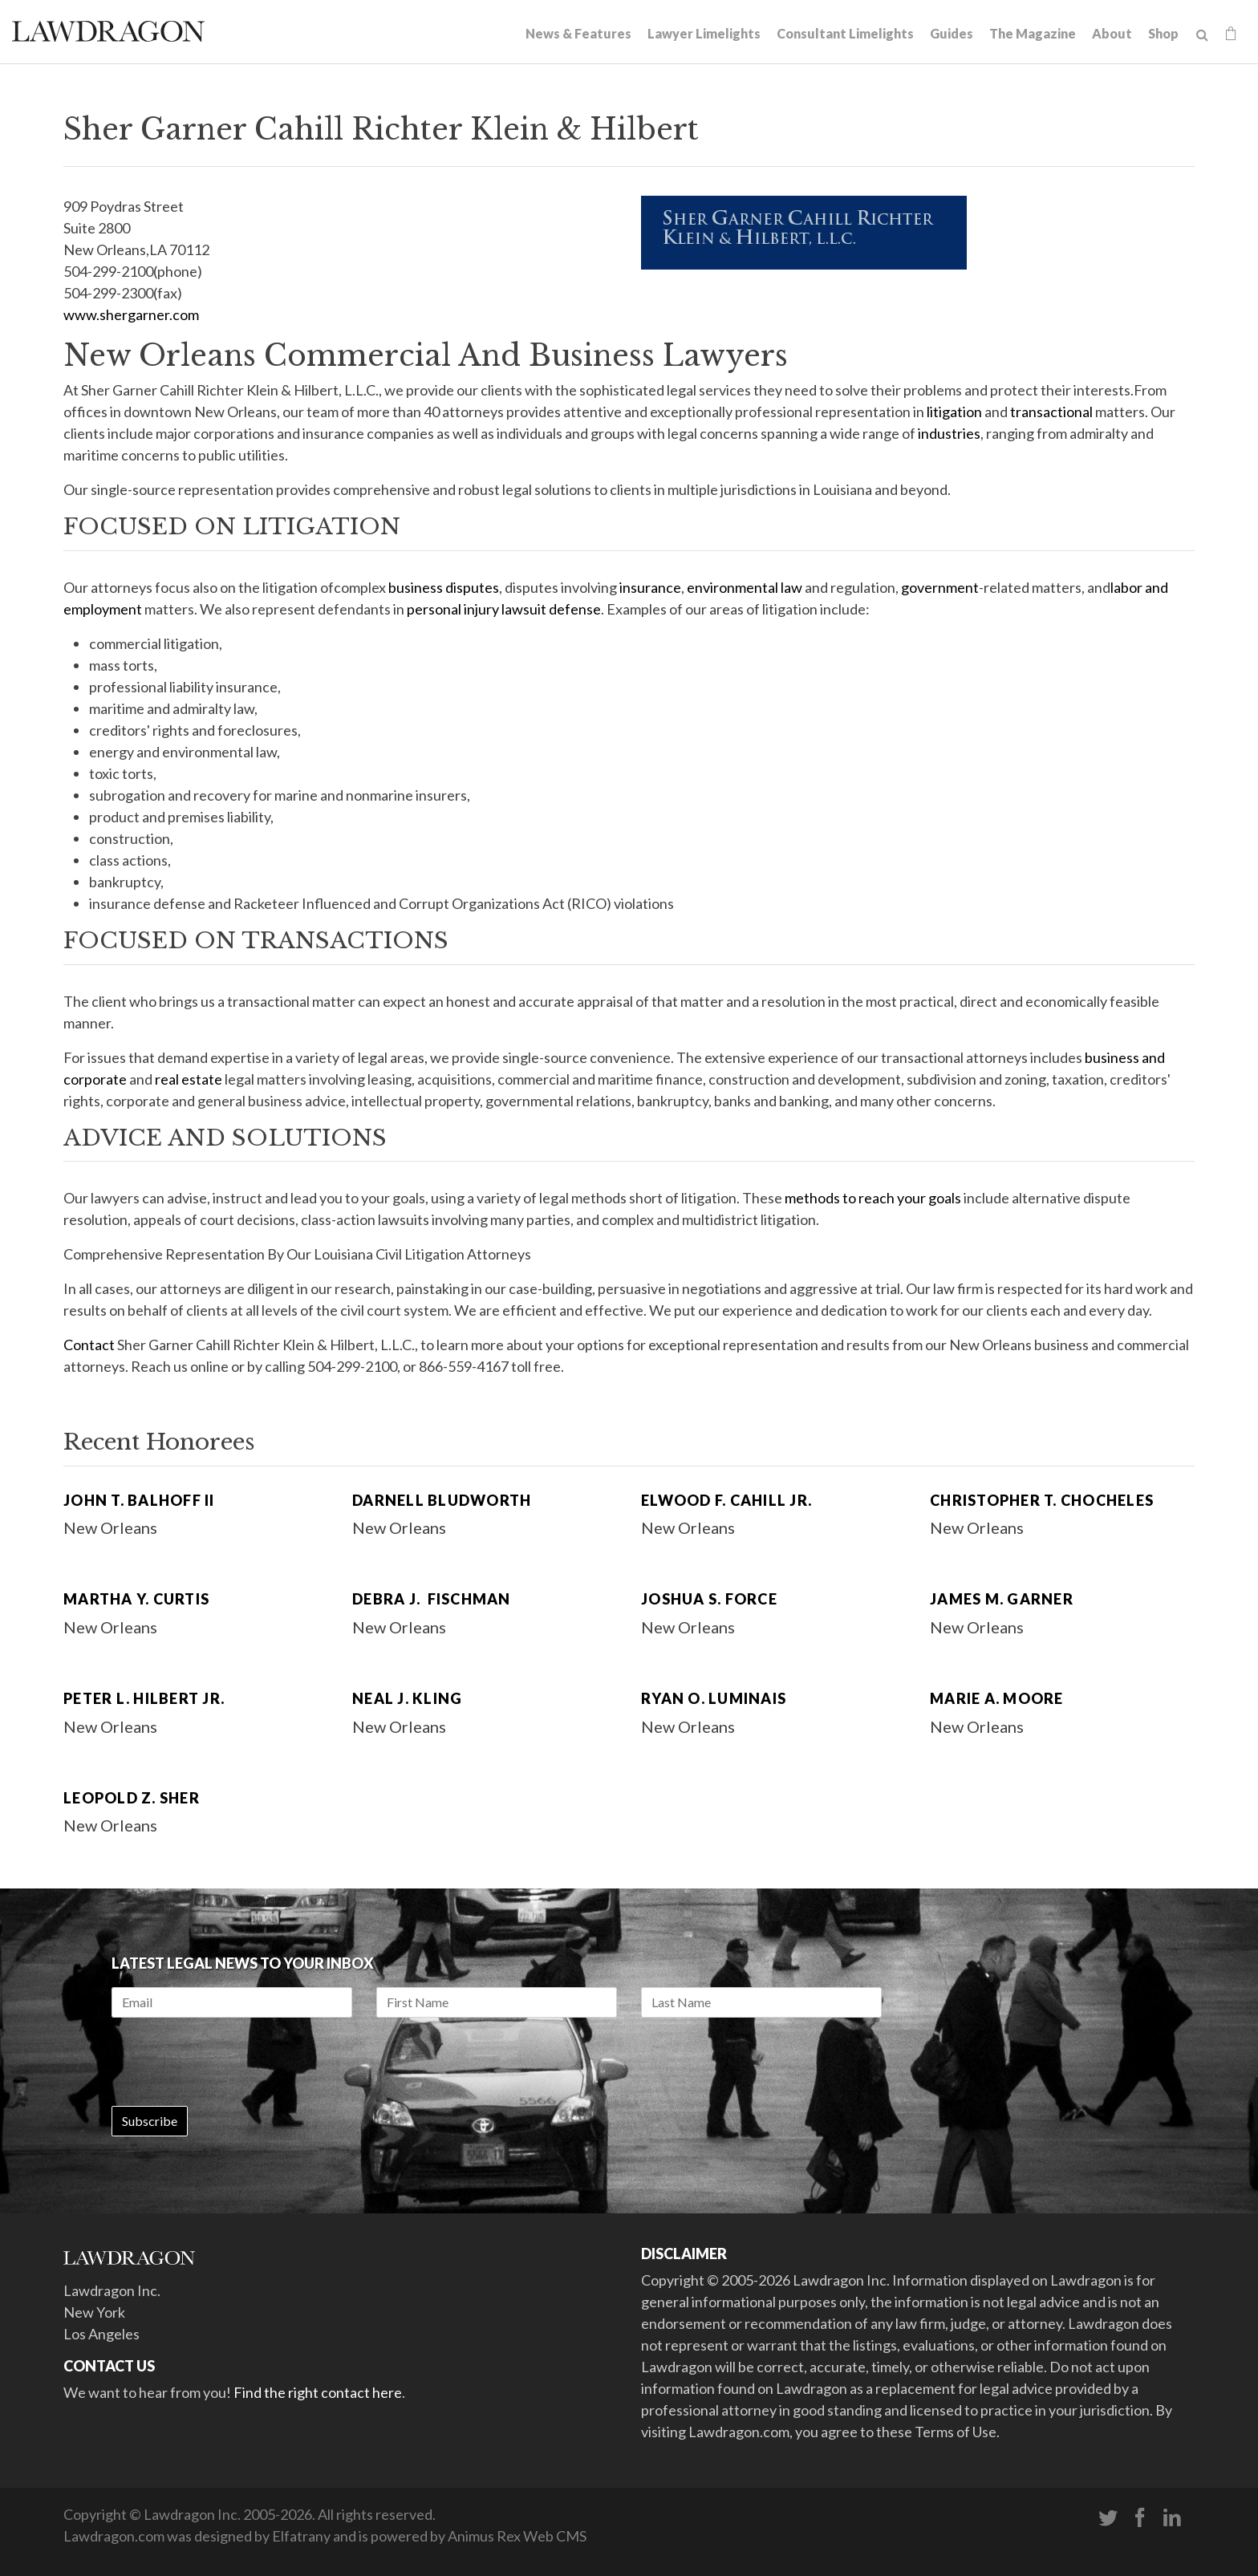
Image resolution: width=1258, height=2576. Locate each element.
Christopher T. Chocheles (1042, 1500)
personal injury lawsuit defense (504, 609)
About (1112, 33)
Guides (951, 33)
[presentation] (233, 2061)
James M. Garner (1001, 1599)
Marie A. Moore (997, 1698)
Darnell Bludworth (441, 1500)
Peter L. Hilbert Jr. (144, 1698)
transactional (1051, 411)
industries (949, 433)
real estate (188, 1079)
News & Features (578, 33)
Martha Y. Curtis (136, 1599)
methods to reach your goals (873, 1198)
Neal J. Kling (407, 1698)
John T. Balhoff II (139, 1500)
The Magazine (1032, 33)
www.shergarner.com (131, 314)
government (940, 587)
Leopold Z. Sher (131, 1798)
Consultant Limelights (845, 33)
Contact (89, 1344)
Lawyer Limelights (704, 33)
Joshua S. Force (709, 1599)
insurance (650, 587)
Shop (1163, 33)
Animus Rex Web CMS (517, 2536)
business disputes (443, 587)
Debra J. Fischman (431, 1599)
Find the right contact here (317, 2392)
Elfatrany (301, 2536)
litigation (954, 411)
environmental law (744, 587)
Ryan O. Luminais (713, 1698)
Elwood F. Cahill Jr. (726, 1500)
